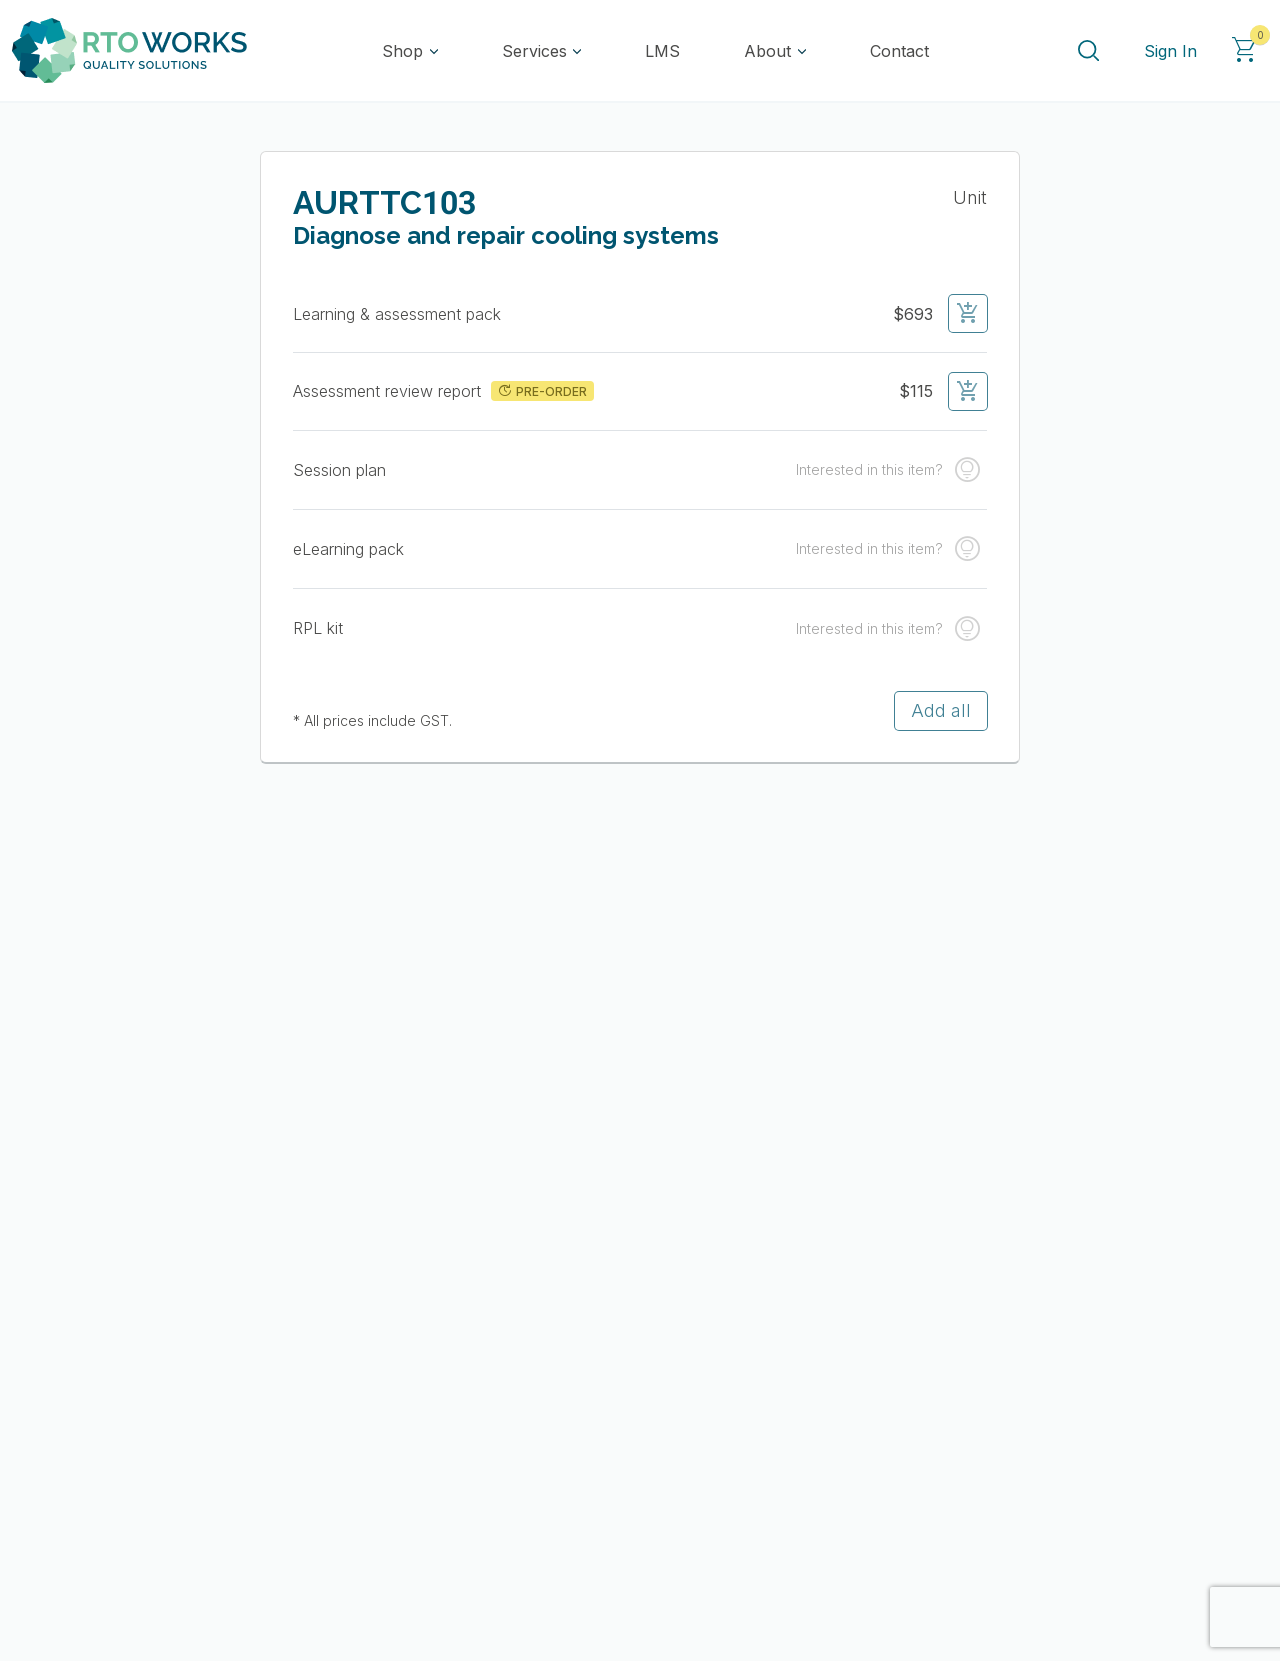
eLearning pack (348, 549)
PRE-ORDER (541, 391)
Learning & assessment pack (399, 314)
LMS (662, 51)
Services (534, 51)
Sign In (1170, 51)
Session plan (339, 470)
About (767, 51)
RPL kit (318, 628)
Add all (941, 710)
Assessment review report (389, 391)
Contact (899, 51)
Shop (402, 51)
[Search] (1088, 51)
